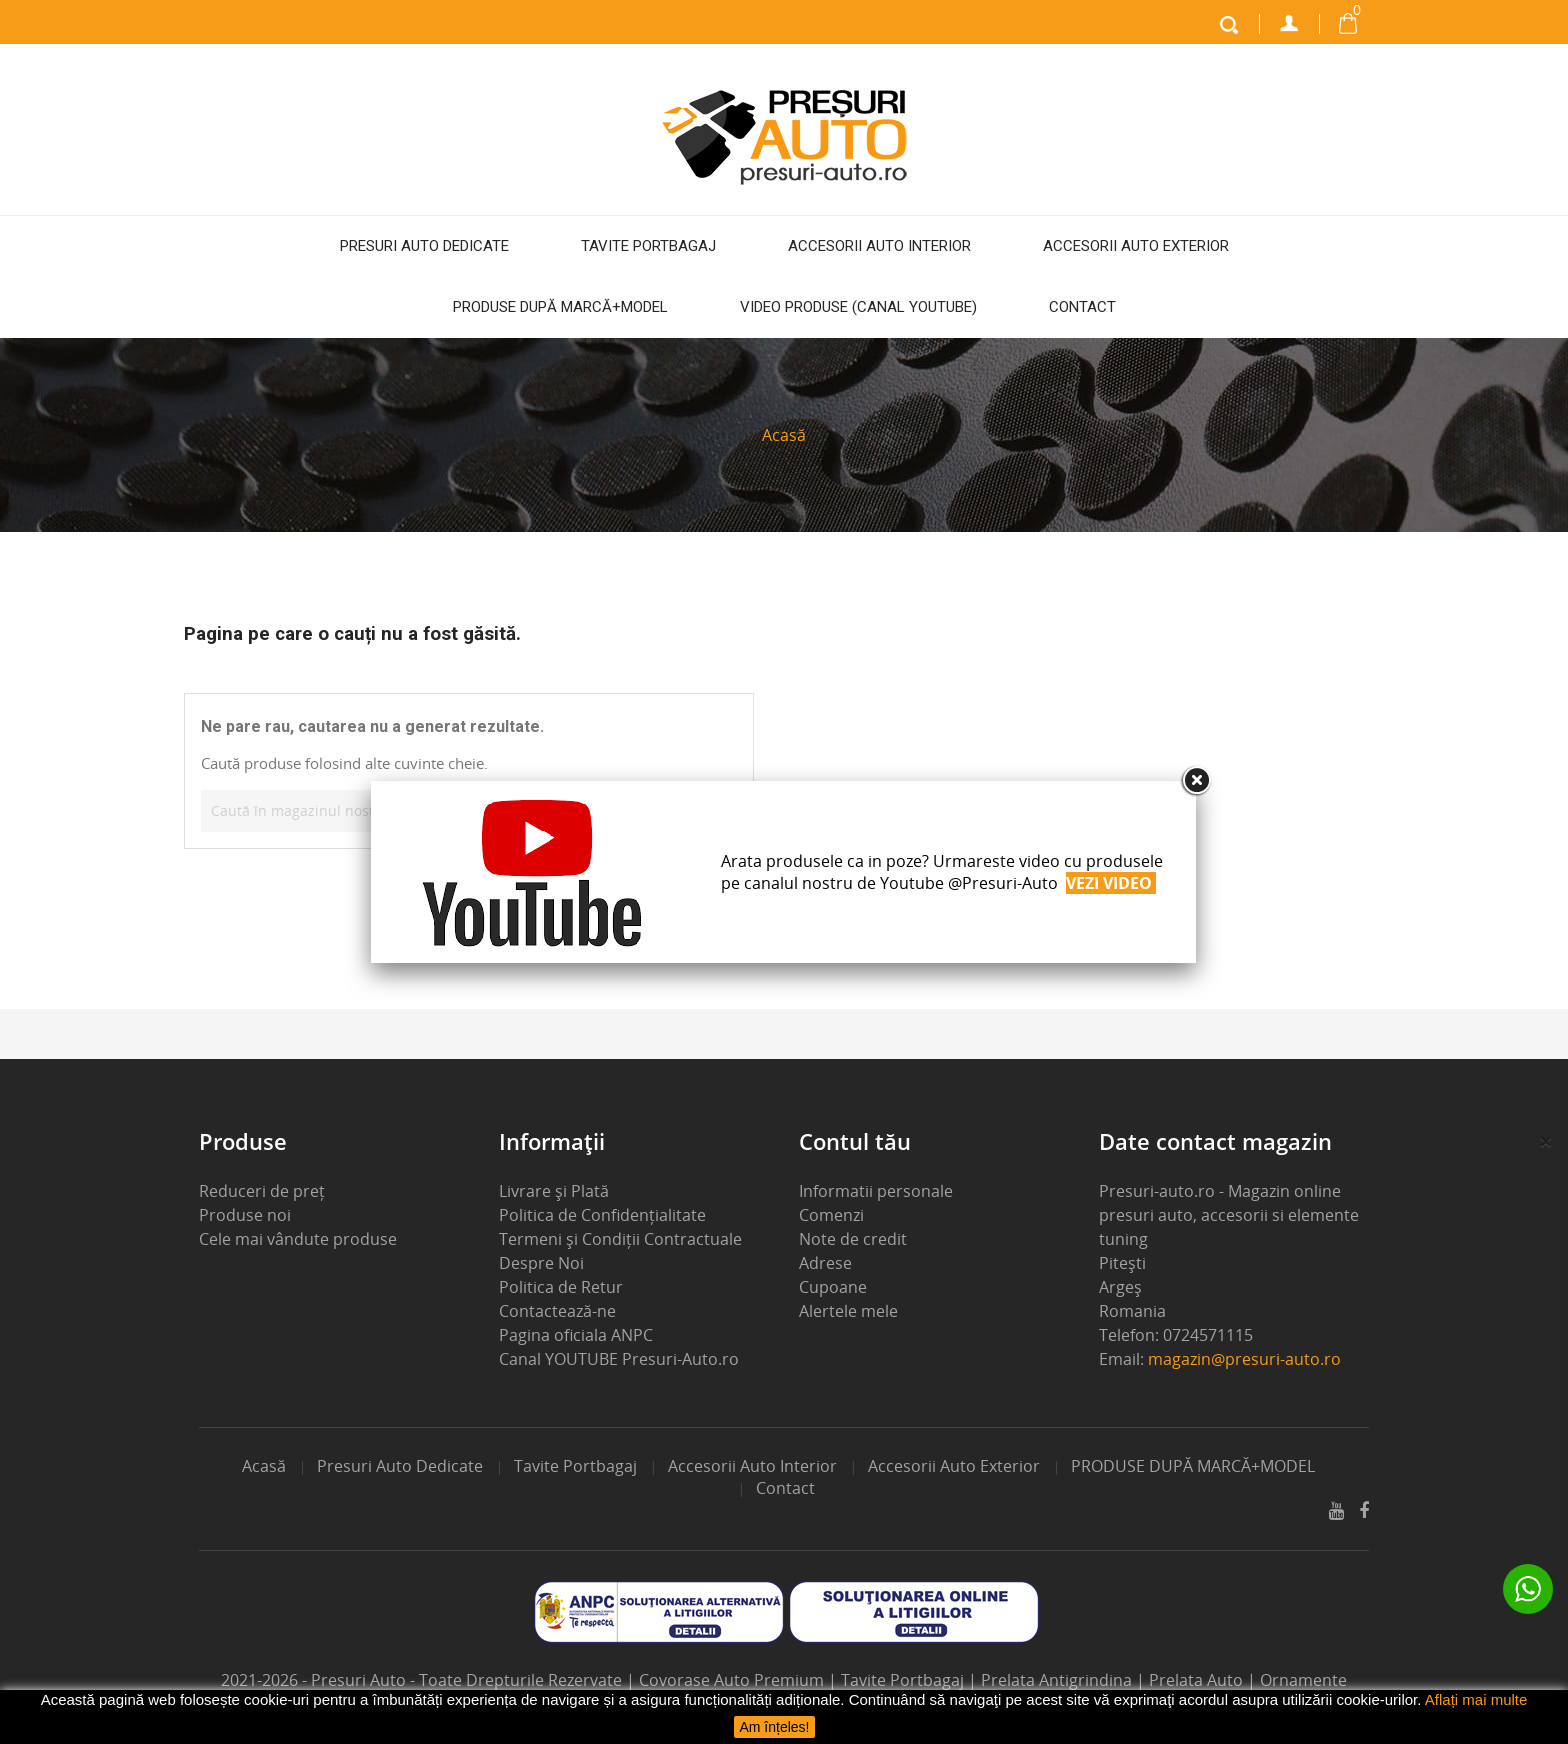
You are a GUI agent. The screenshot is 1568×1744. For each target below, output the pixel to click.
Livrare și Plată (554, 1191)
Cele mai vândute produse (298, 1239)
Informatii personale (876, 1191)
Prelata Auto (1198, 1680)
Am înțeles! (774, 1727)
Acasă (264, 1466)
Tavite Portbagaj (904, 1680)
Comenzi (831, 1215)
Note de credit (853, 1239)
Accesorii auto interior (879, 246)
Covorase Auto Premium (733, 1680)
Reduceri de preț (262, 1191)
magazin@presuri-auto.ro (1244, 1359)
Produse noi (245, 1215)
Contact (1082, 307)
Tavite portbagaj (648, 246)
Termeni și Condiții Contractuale (620, 1239)
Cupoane (833, 1287)
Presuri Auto (360, 1680)
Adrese (825, 1263)
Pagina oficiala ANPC (576, 1335)
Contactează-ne (557, 1311)
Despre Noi (541, 1263)
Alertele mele (848, 1311)
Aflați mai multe (1476, 1699)
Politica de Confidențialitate (602, 1215)
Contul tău (855, 1141)
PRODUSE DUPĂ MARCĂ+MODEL (560, 307)
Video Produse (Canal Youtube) (858, 307)
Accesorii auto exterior (1136, 246)
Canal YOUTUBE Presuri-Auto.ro (619, 1359)
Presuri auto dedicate (424, 246)
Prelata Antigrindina (1058, 1680)
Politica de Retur (561, 1287)
